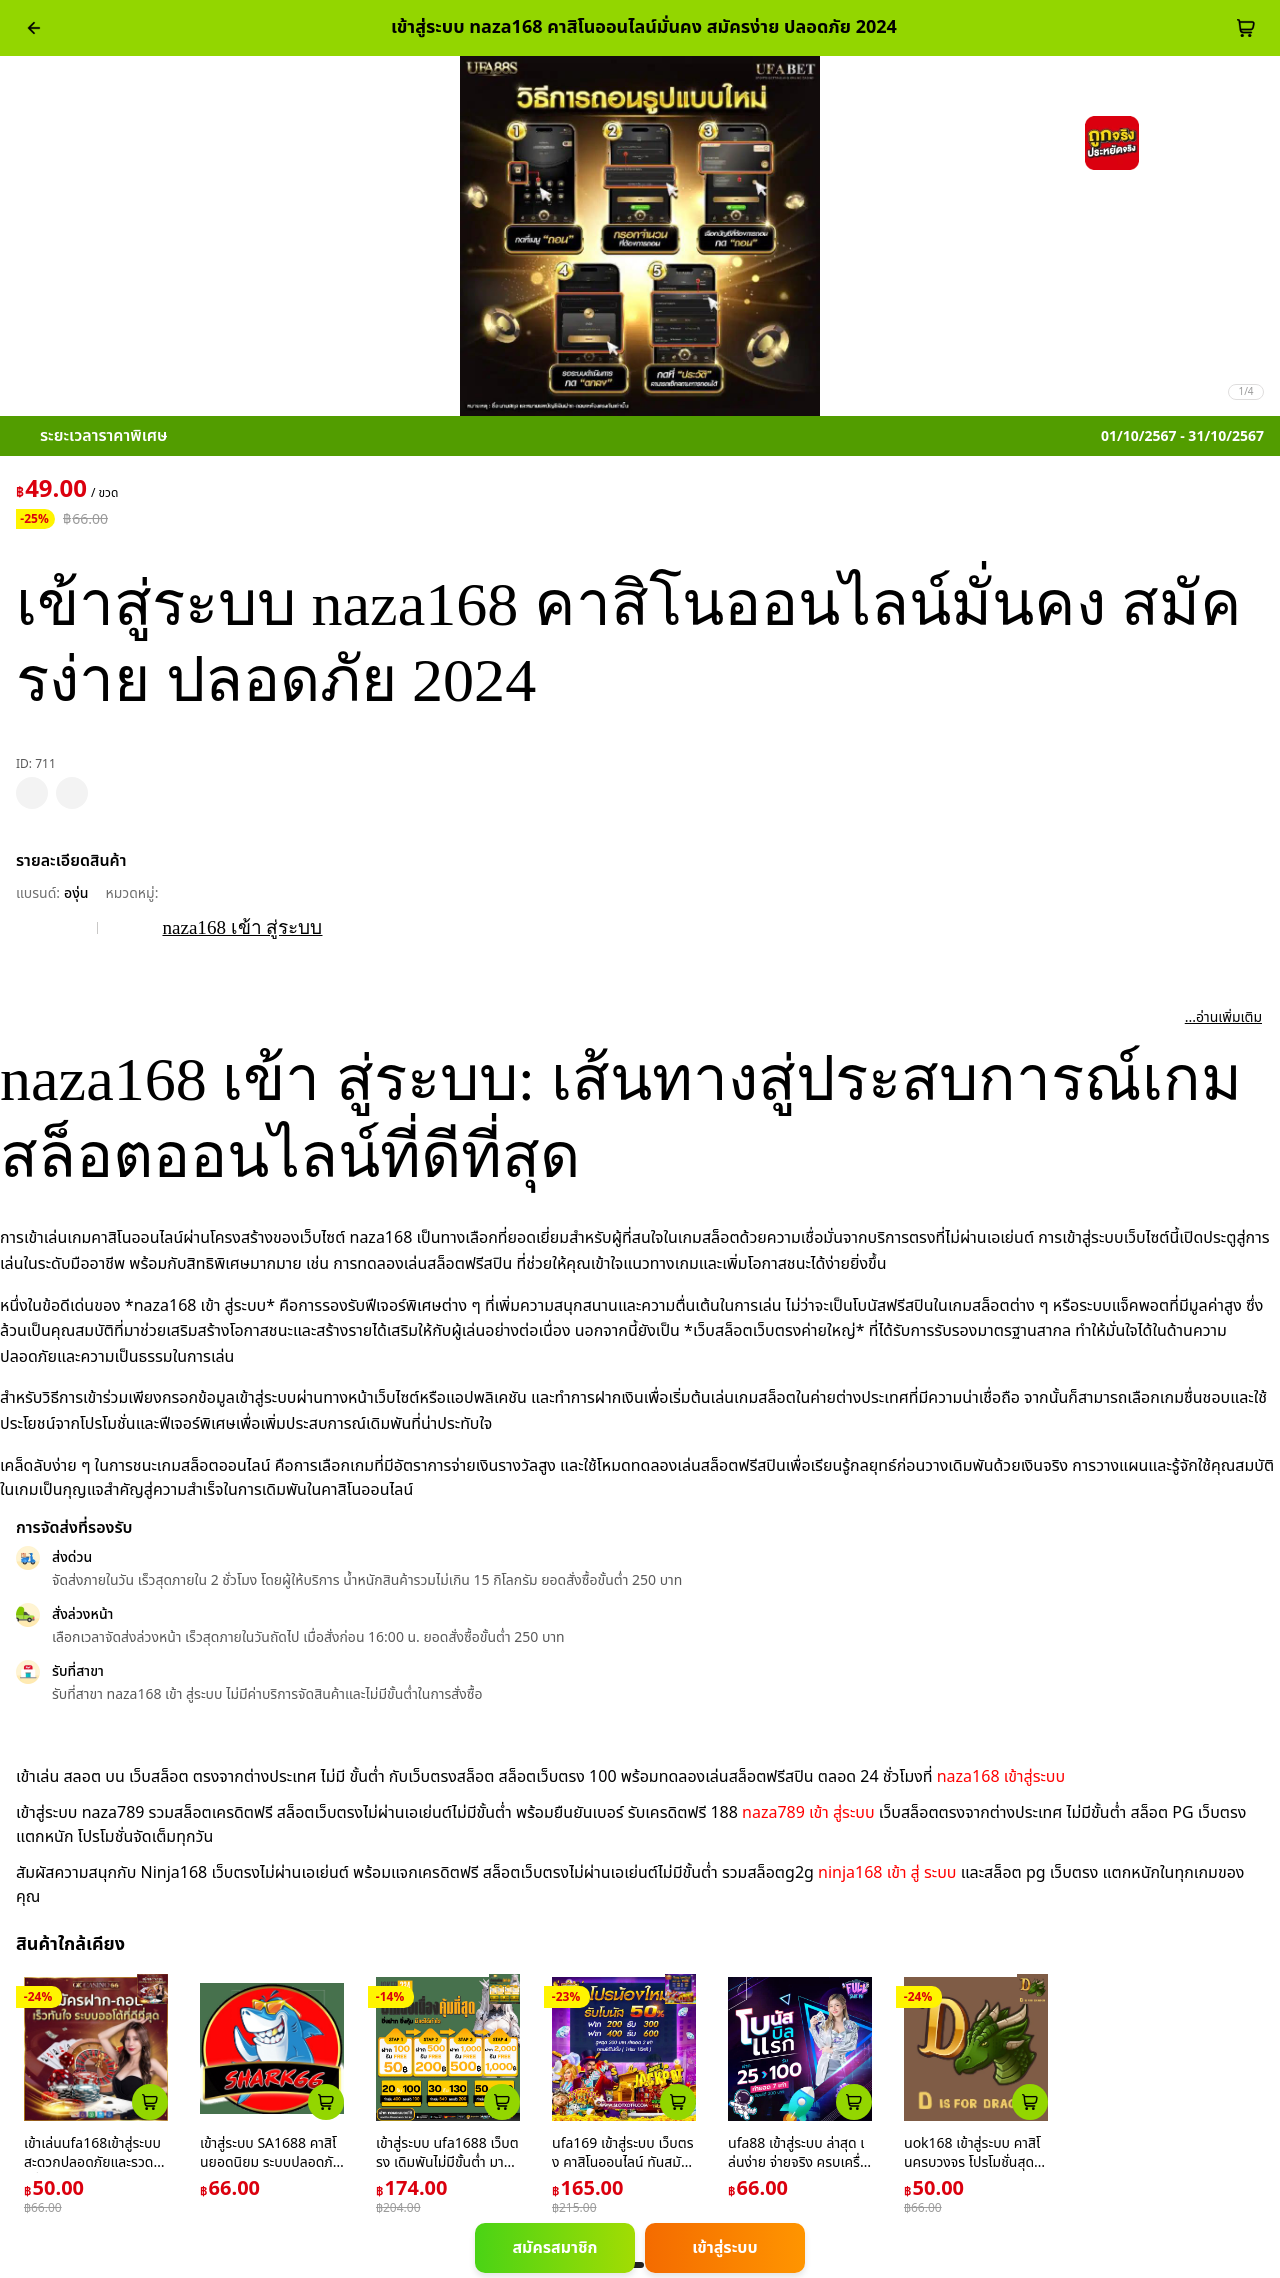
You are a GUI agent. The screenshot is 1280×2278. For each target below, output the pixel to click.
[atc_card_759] (326, 2102)
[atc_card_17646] (854, 2102)
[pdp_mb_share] (72, 793)
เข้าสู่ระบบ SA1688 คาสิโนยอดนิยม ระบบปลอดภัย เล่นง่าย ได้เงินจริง (270, 2163)
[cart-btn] (1246, 28)
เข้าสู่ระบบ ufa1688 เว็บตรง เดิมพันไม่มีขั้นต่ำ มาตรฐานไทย (447, 2163)
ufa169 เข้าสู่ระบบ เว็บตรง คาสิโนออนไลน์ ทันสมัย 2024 (622, 2163)
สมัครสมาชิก (554, 2248)
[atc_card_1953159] (1030, 2102)
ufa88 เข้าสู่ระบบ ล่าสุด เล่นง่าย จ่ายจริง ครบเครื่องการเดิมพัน (798, 2163)
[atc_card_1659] (678, 2102)
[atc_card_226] (150, 2102)
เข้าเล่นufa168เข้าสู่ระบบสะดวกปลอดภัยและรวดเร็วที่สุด (94, 2163)
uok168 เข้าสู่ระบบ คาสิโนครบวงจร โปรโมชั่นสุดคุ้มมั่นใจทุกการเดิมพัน (973, 2163)
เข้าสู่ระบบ (724, 2248)
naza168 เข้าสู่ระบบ (1001, 1777)
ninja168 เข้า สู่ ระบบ (887, 1873)
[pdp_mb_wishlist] (32, 793)
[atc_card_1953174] (502, 2102)
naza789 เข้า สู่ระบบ (808, 1813)
